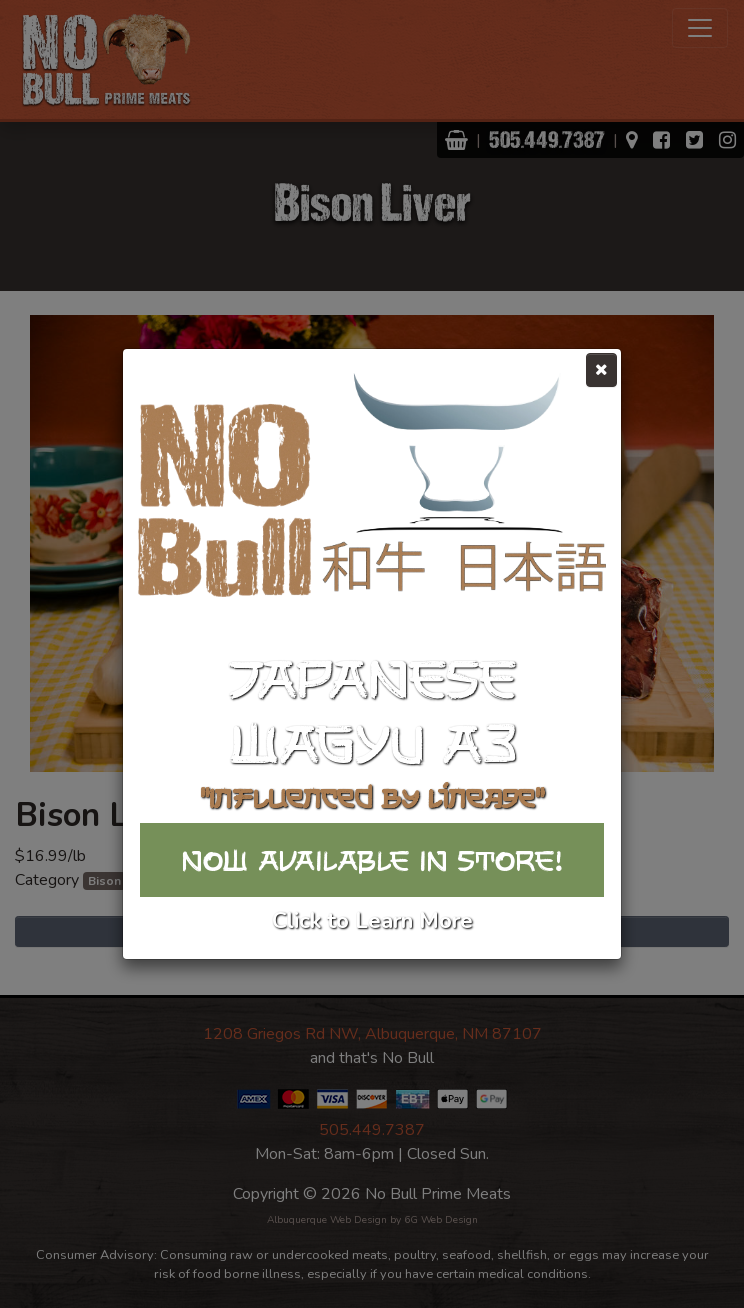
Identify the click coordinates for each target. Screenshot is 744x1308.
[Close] (601, 370)
